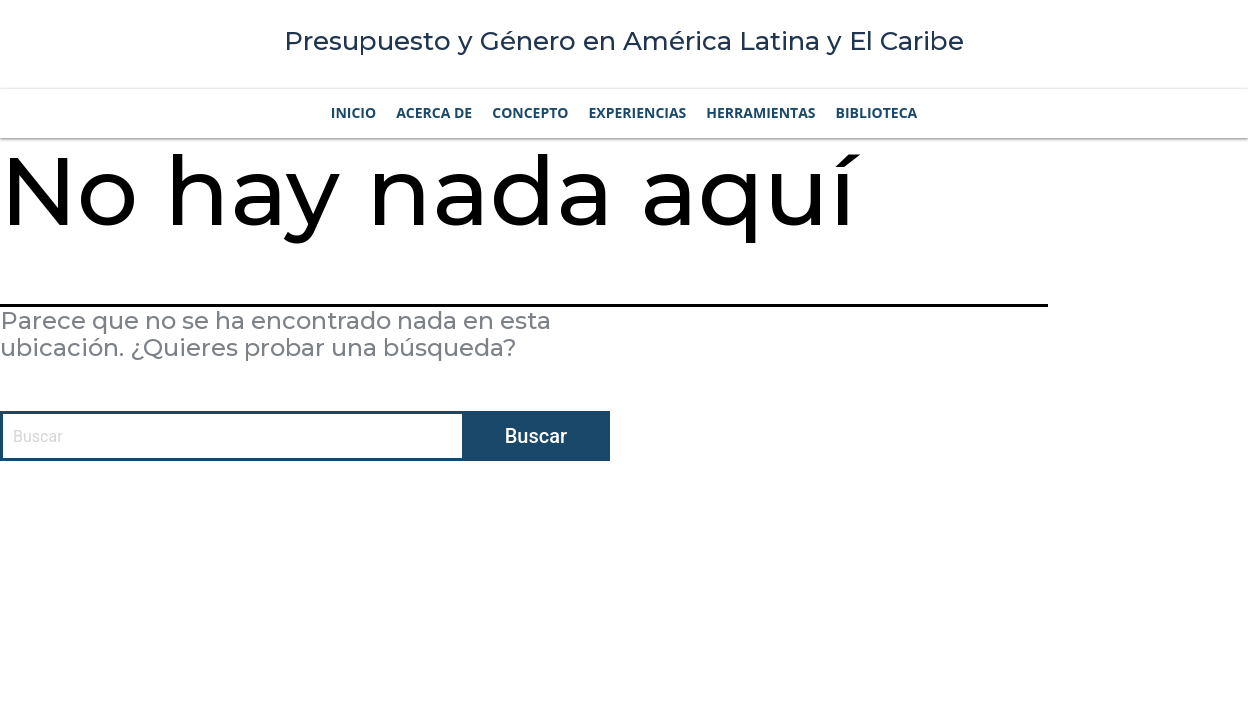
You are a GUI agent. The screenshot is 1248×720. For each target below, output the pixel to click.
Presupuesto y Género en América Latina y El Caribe (624, 41)
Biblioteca (877, 112)
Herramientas (760, 112)
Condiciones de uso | (786, 512)
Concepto (530, 112)
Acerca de (434, 112)
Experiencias (637, 112)
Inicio (353, 112)
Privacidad (897, 512)
